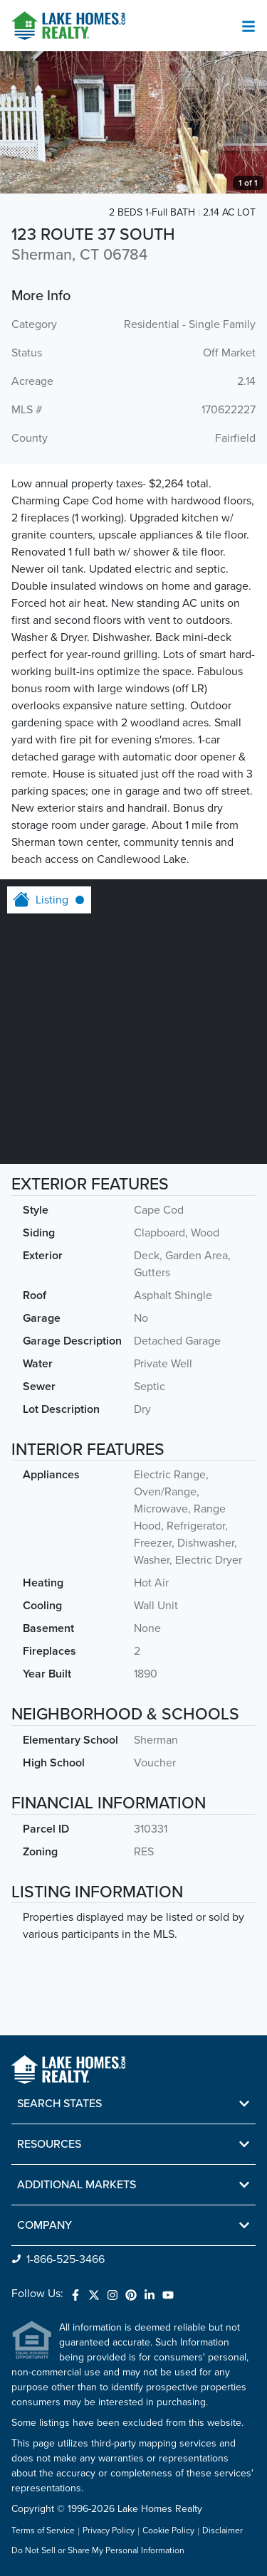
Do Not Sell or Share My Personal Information (97, 2551)
